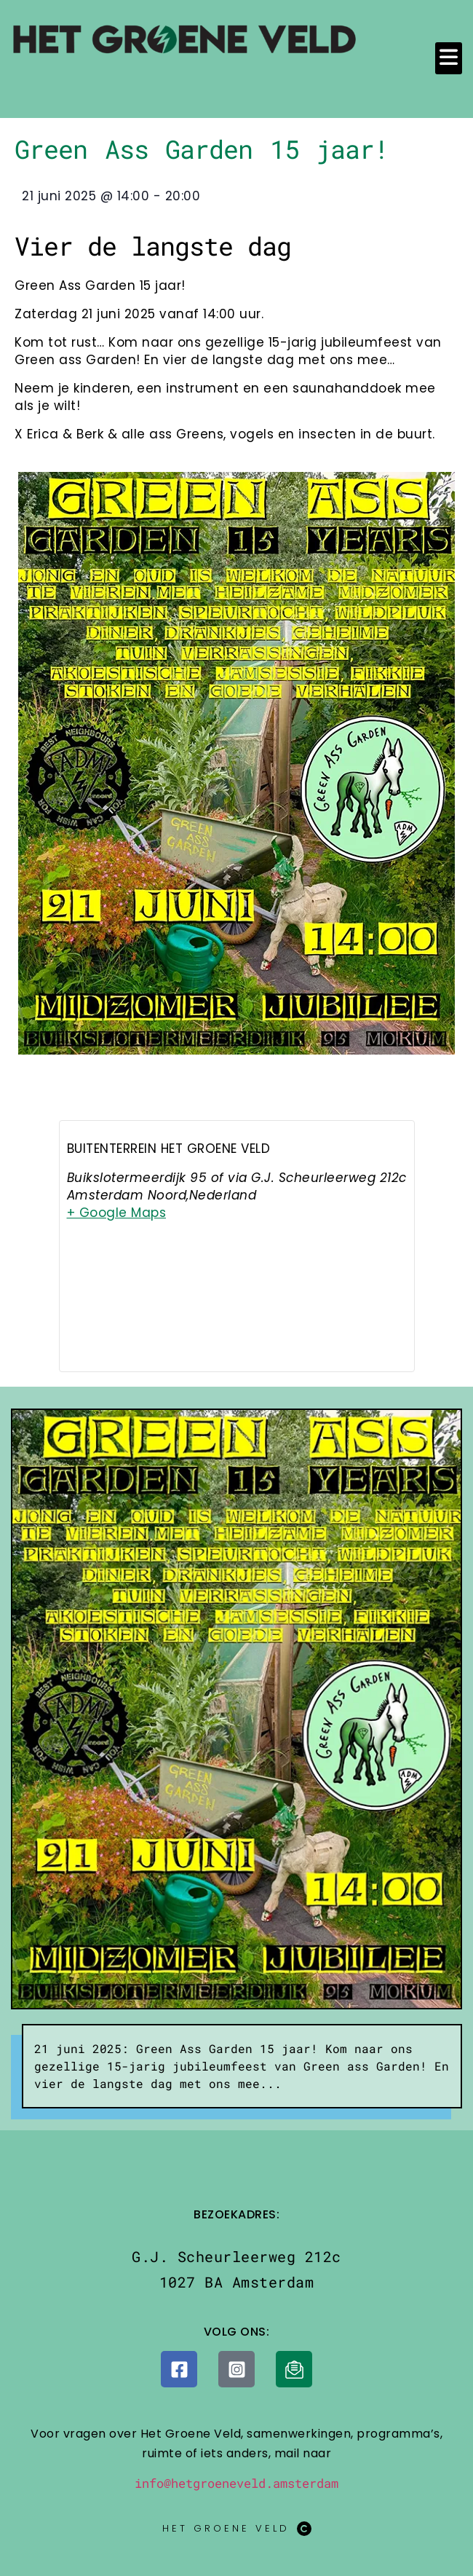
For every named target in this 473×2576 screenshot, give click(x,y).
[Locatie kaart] (237, 1308)
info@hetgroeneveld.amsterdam (236, 2483)
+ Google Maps (117, 1212)
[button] (449, 58)
